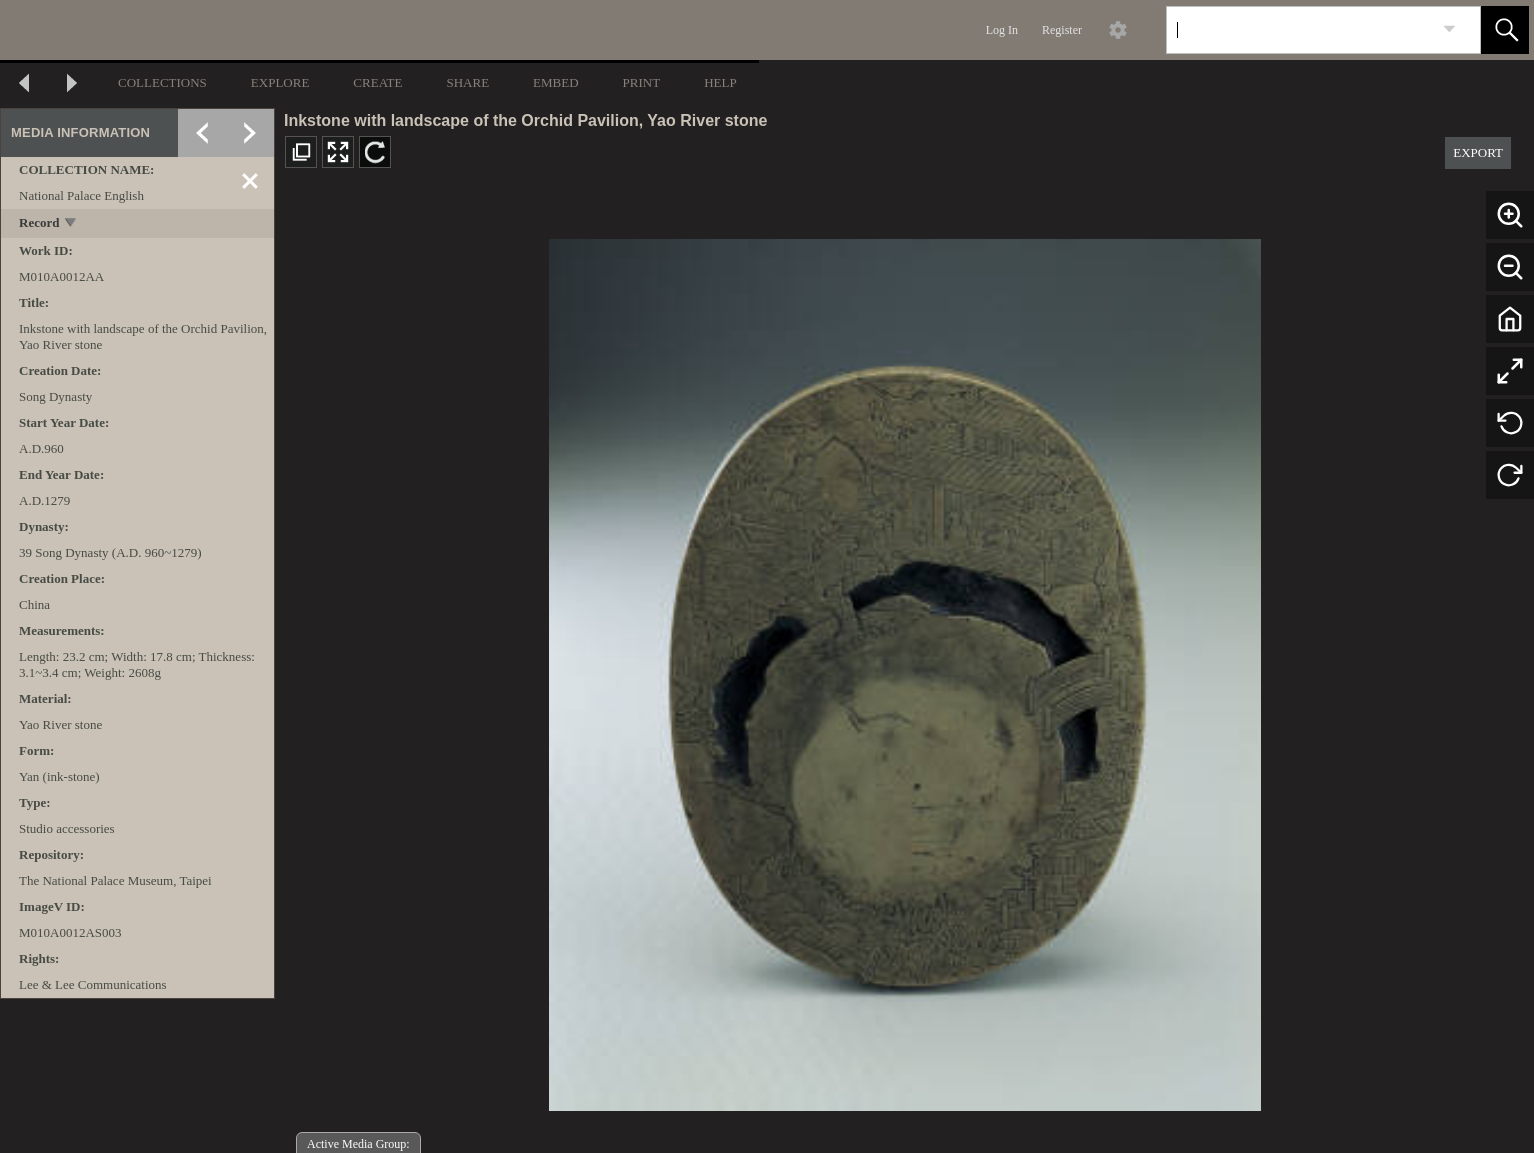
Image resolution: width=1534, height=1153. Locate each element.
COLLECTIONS (162, 82)
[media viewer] (904, 669)
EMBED (556, 82)
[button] (1505, 30)
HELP (720, 82)
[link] (1449, 29)
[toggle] (71, 224)
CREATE (377, 82)
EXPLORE (280, 82)
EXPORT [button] (1478, 152)
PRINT (642, 82)
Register (1062, 30)
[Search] (1300, 30)
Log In (1002, 30)
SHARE (467, 82)
